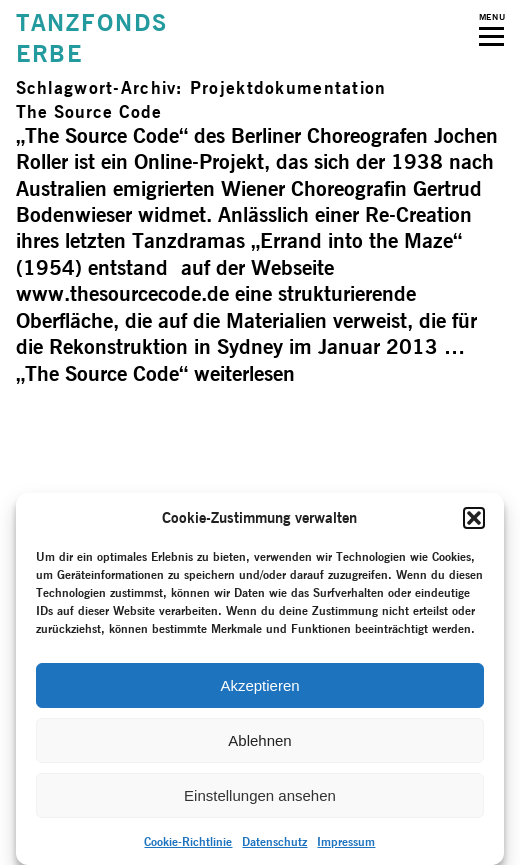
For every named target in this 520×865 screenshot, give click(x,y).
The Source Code (89, 111)
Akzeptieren (259, 685)
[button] (474, 518)
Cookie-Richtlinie (188, 841)
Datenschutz (274, 841)
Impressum (346, 841)
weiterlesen (155, 373)
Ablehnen (259, 740)
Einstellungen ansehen (260, 795)
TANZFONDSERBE (92, 38)
